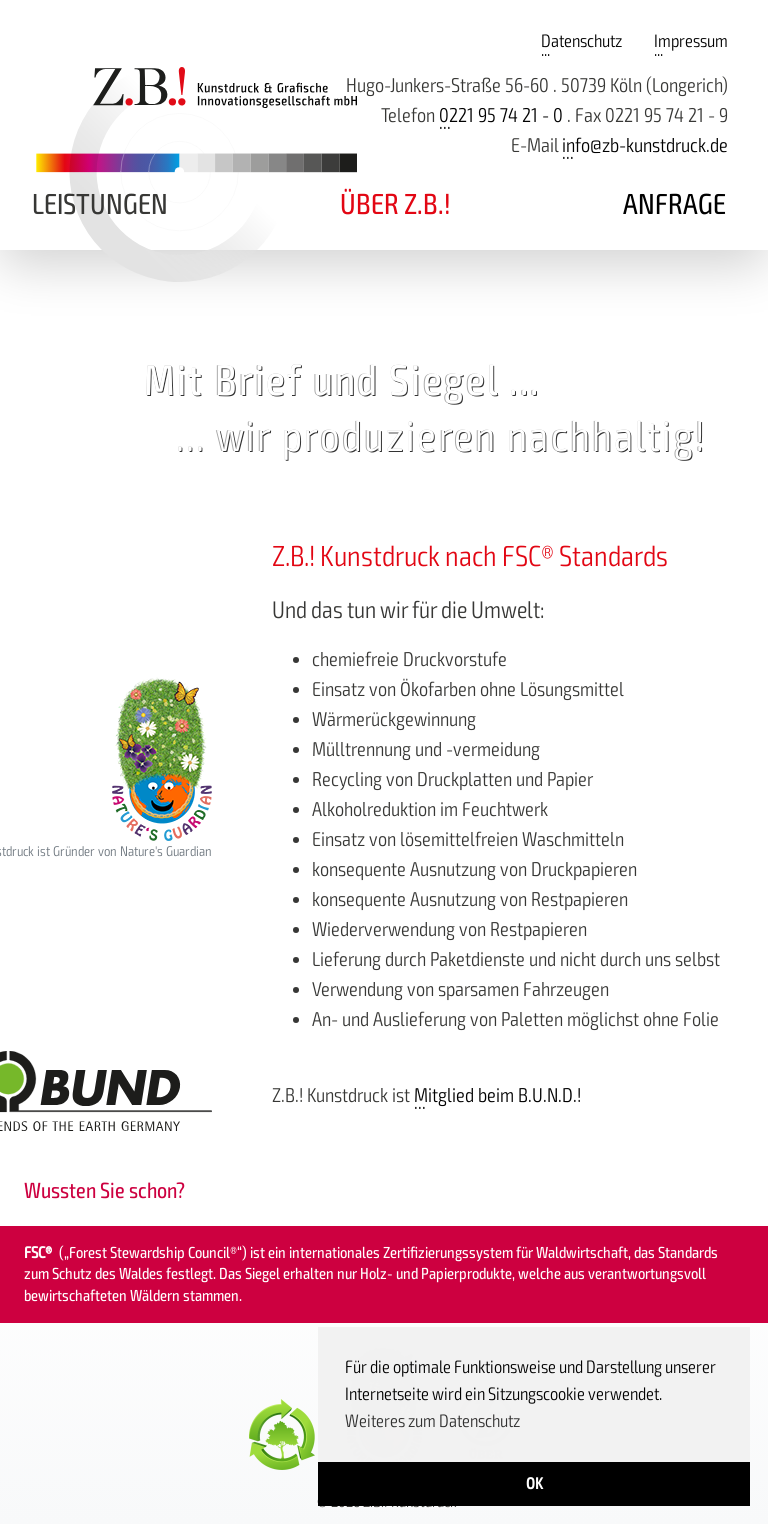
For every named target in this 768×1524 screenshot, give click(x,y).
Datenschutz (581, 41)
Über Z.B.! (395, 204)
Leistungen (100, 204)
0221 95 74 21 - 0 (501, 115)
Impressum (691, 41)
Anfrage (674, 204)
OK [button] (534, 1484)
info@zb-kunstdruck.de (645, 145)
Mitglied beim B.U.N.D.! (497, 1095)
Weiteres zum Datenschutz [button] (432, 1421)
